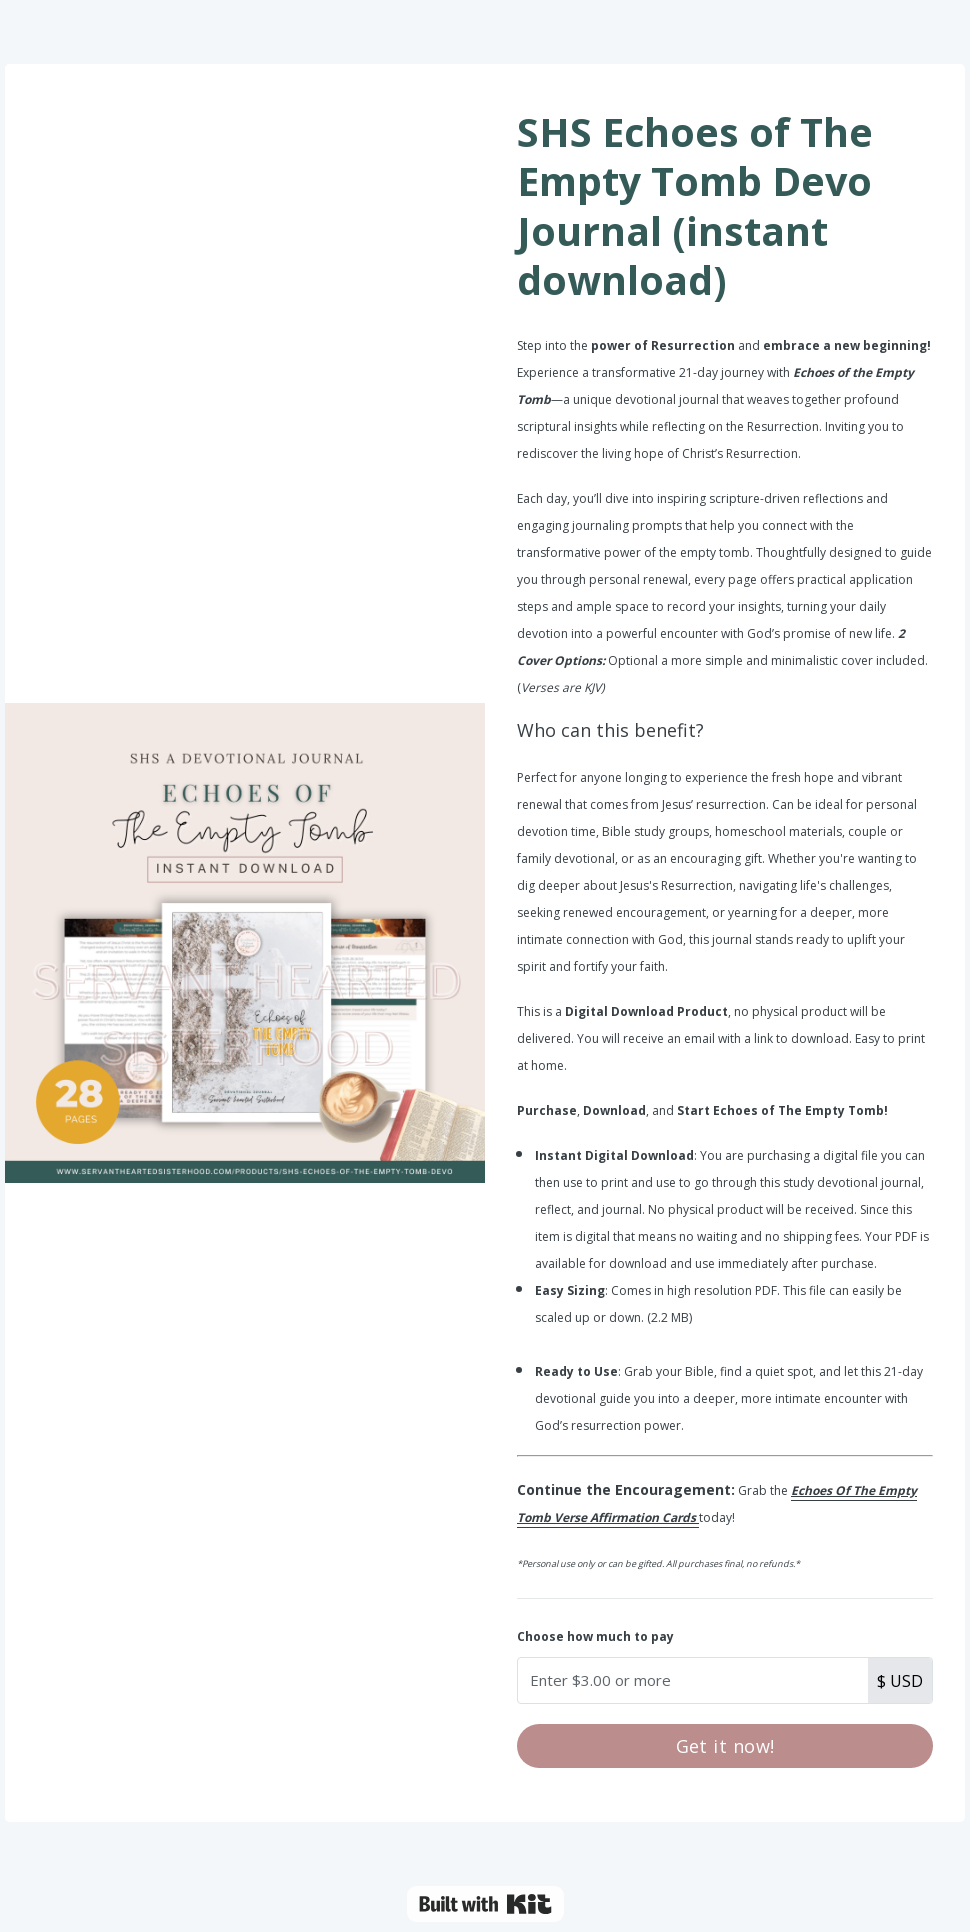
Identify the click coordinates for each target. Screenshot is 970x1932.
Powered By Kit (485, 1904)
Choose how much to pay (595, 1636)
